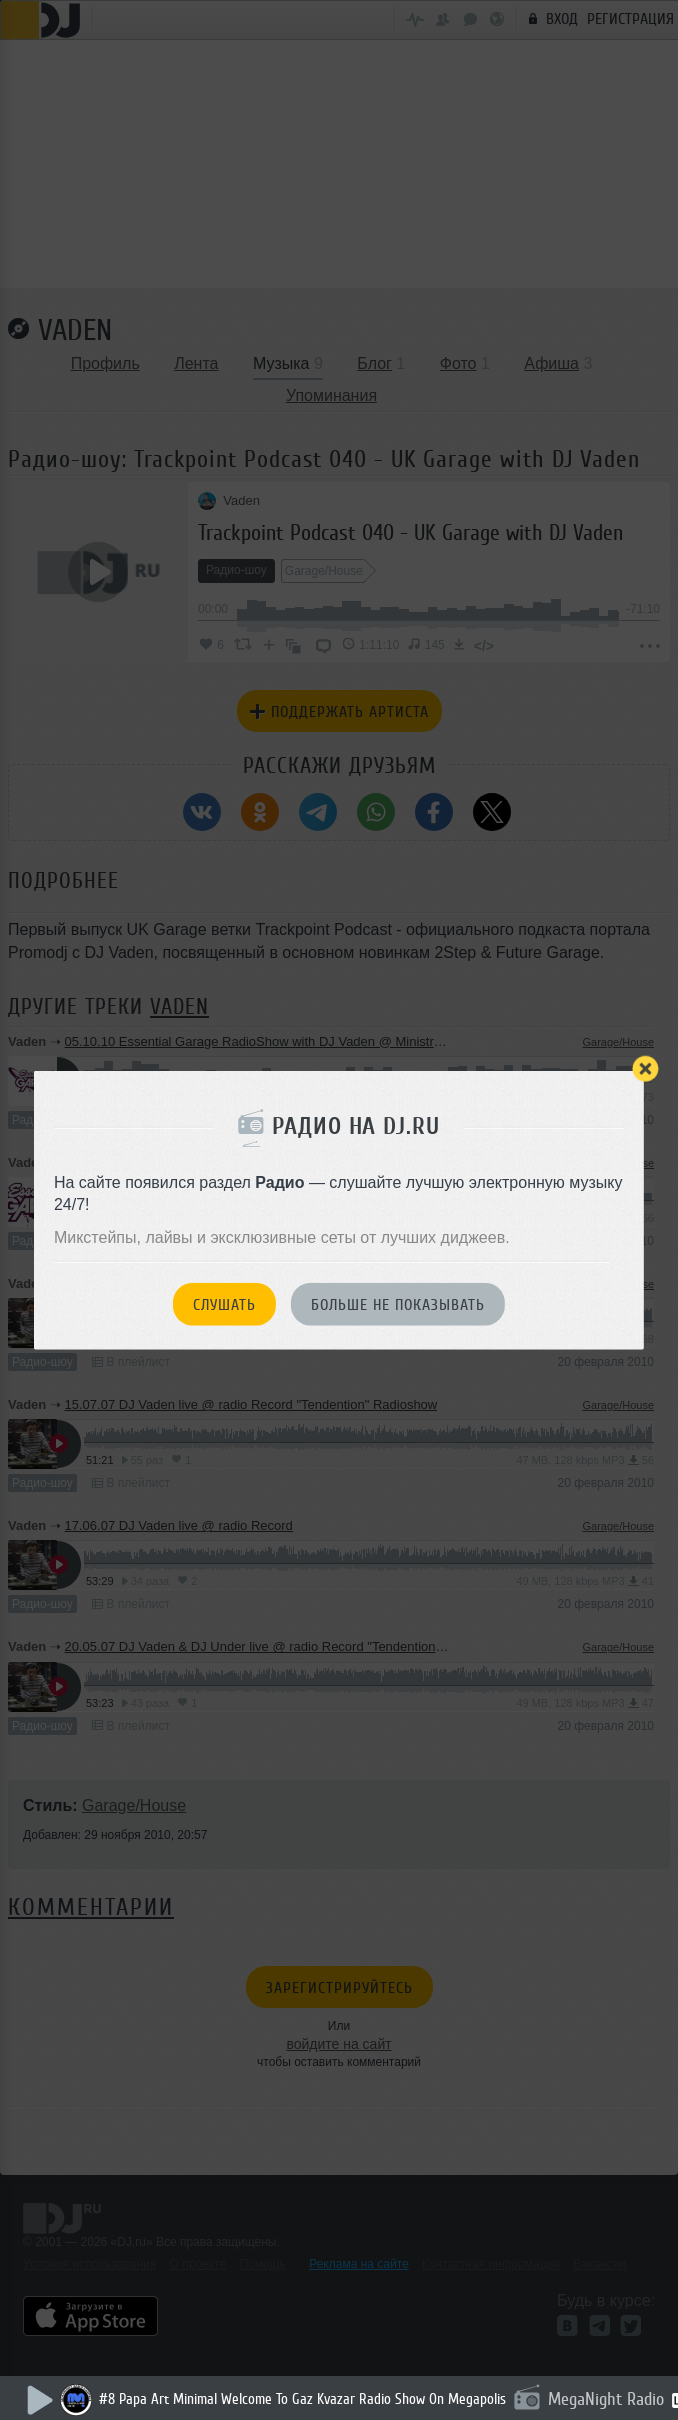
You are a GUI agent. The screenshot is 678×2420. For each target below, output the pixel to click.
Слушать (224, 1305)
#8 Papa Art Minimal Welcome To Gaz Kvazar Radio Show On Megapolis (302, 2399)
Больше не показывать (398, 1305)
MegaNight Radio (606, 2399)
